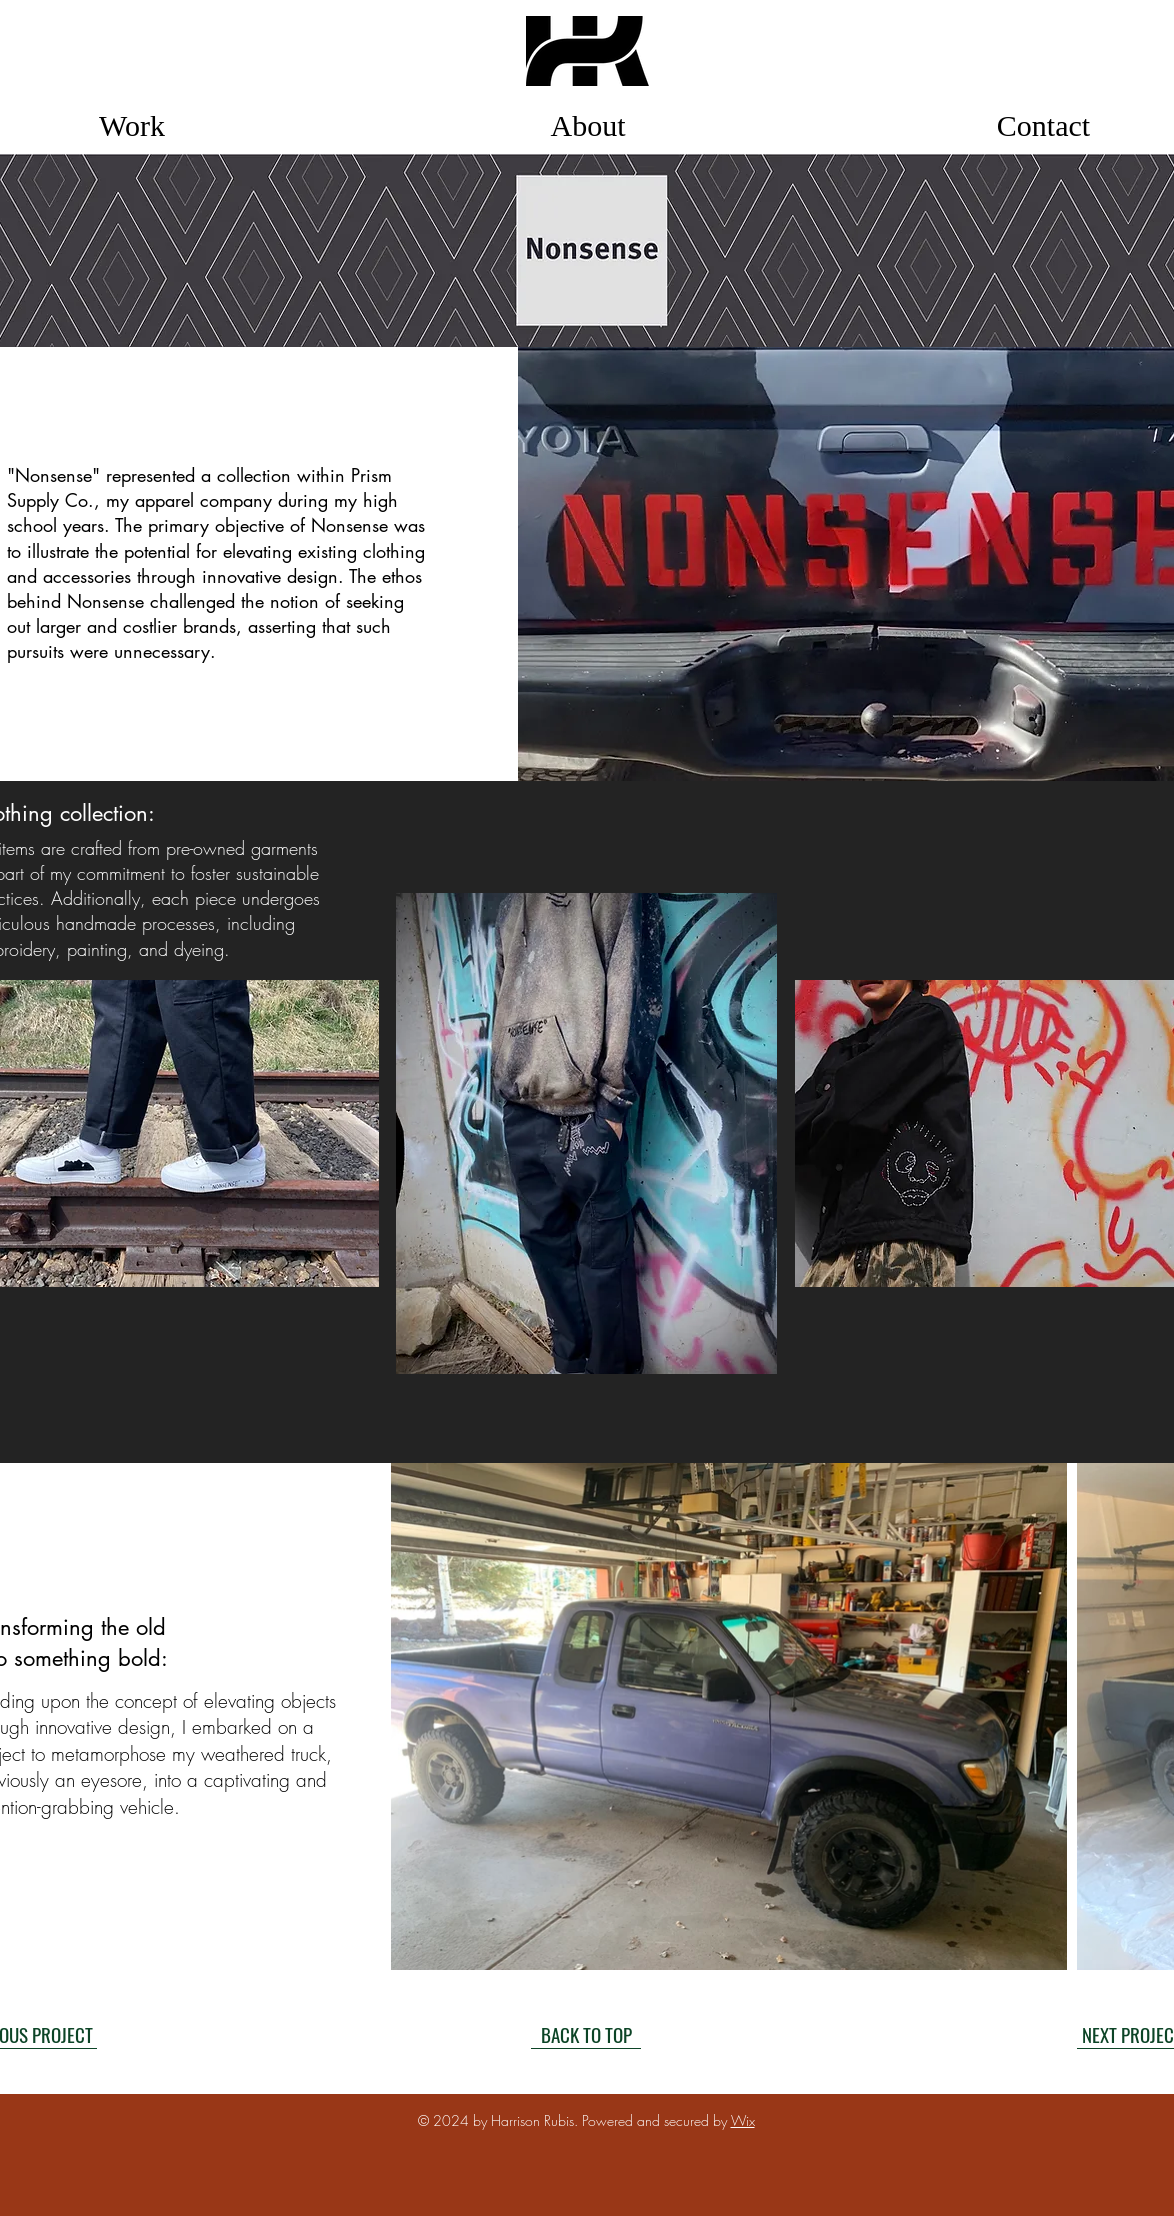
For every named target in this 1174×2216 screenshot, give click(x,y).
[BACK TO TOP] (586, 2034)
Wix (743, 2120)
